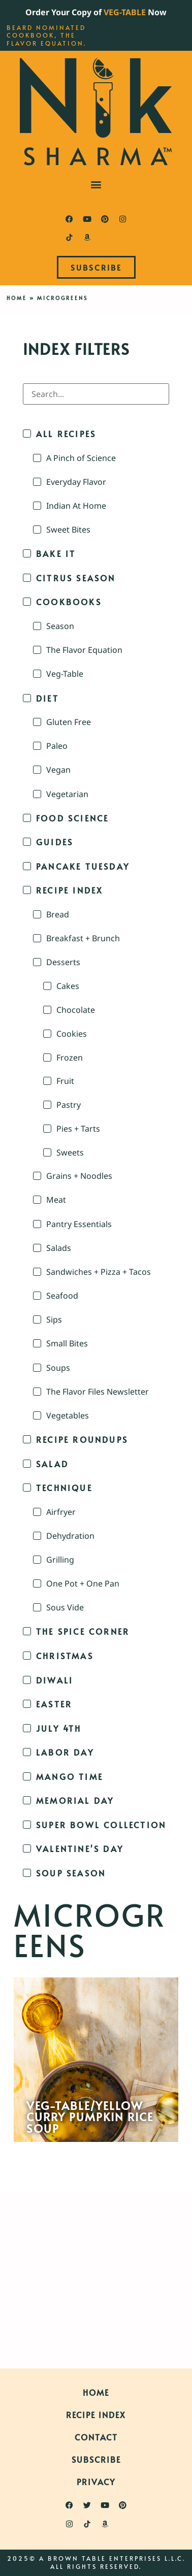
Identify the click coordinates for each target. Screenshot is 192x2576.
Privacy (96, 2481)
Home (17, 298)
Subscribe (96, 2459)
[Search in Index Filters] (96, 394)
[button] (96, 184)
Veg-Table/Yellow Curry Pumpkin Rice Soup (89, 2117)
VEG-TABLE (125, 12)
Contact (96, 2436)
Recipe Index (96, 2414)
